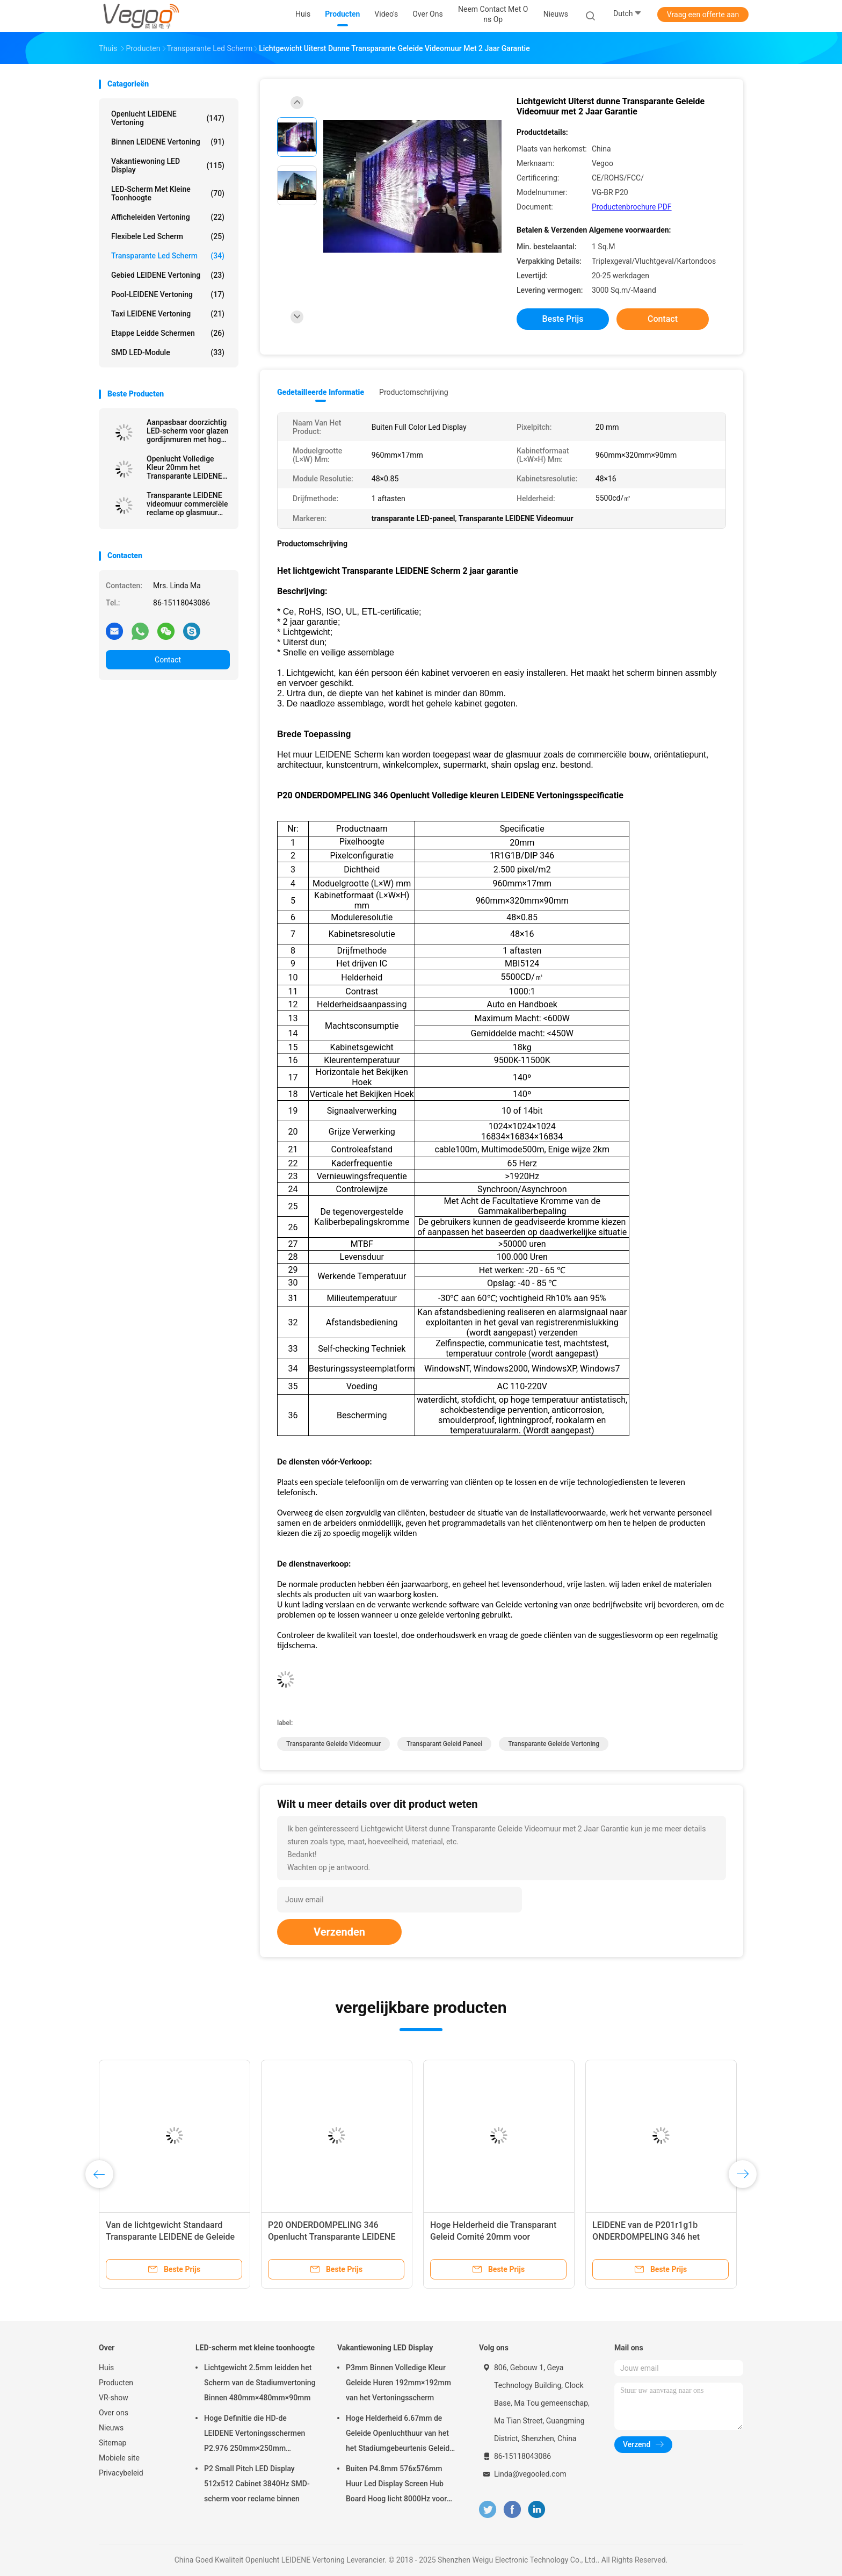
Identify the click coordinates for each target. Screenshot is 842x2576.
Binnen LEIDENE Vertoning (167, 141)
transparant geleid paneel (444, 1744)
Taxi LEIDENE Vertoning (167, 313)
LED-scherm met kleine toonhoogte (167, 193)
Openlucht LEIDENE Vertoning (167, 118)
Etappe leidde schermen (167, 333)
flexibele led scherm (167, 236)
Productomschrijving (413, 392)
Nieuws (111, 2427)
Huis (106, 2367)
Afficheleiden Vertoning (167, 217)
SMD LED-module (167, 352)
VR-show (113, 2397)
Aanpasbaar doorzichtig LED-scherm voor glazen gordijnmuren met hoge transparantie (187, 431)
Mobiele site (119, 2458)
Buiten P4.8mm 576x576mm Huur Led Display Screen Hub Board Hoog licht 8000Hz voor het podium (396, 2485)
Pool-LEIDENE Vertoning (167, 294)
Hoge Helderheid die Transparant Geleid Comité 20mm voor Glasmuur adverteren (493, 2237)
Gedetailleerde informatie (320, 392)
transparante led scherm (167, 255)
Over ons (113, 2412)
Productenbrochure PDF (632, 207)
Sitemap (112, 2442)
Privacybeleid (121, 2473)
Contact (168, 659)
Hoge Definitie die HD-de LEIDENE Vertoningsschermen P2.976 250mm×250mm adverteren (254, 2435)
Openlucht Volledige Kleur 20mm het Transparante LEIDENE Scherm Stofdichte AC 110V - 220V (184, 467)
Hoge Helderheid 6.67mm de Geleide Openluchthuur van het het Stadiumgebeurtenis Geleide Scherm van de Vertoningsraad (400, 2435)
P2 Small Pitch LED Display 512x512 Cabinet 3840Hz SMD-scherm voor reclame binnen (257, 2483)
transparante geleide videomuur (333, 1744)
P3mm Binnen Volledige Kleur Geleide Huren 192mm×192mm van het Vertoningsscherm (398, 2382)
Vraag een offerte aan (703, 14)
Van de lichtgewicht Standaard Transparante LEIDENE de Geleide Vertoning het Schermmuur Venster (173, 2237)
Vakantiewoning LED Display (167, 165)
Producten (116, 2382)
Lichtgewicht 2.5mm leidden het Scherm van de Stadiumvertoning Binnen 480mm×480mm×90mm (260, 2382)
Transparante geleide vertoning (553, 1744)
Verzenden (339, 1931)
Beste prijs (563, 319)
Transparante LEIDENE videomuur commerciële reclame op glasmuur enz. (187, 504)
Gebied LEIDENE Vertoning (167, 275)
